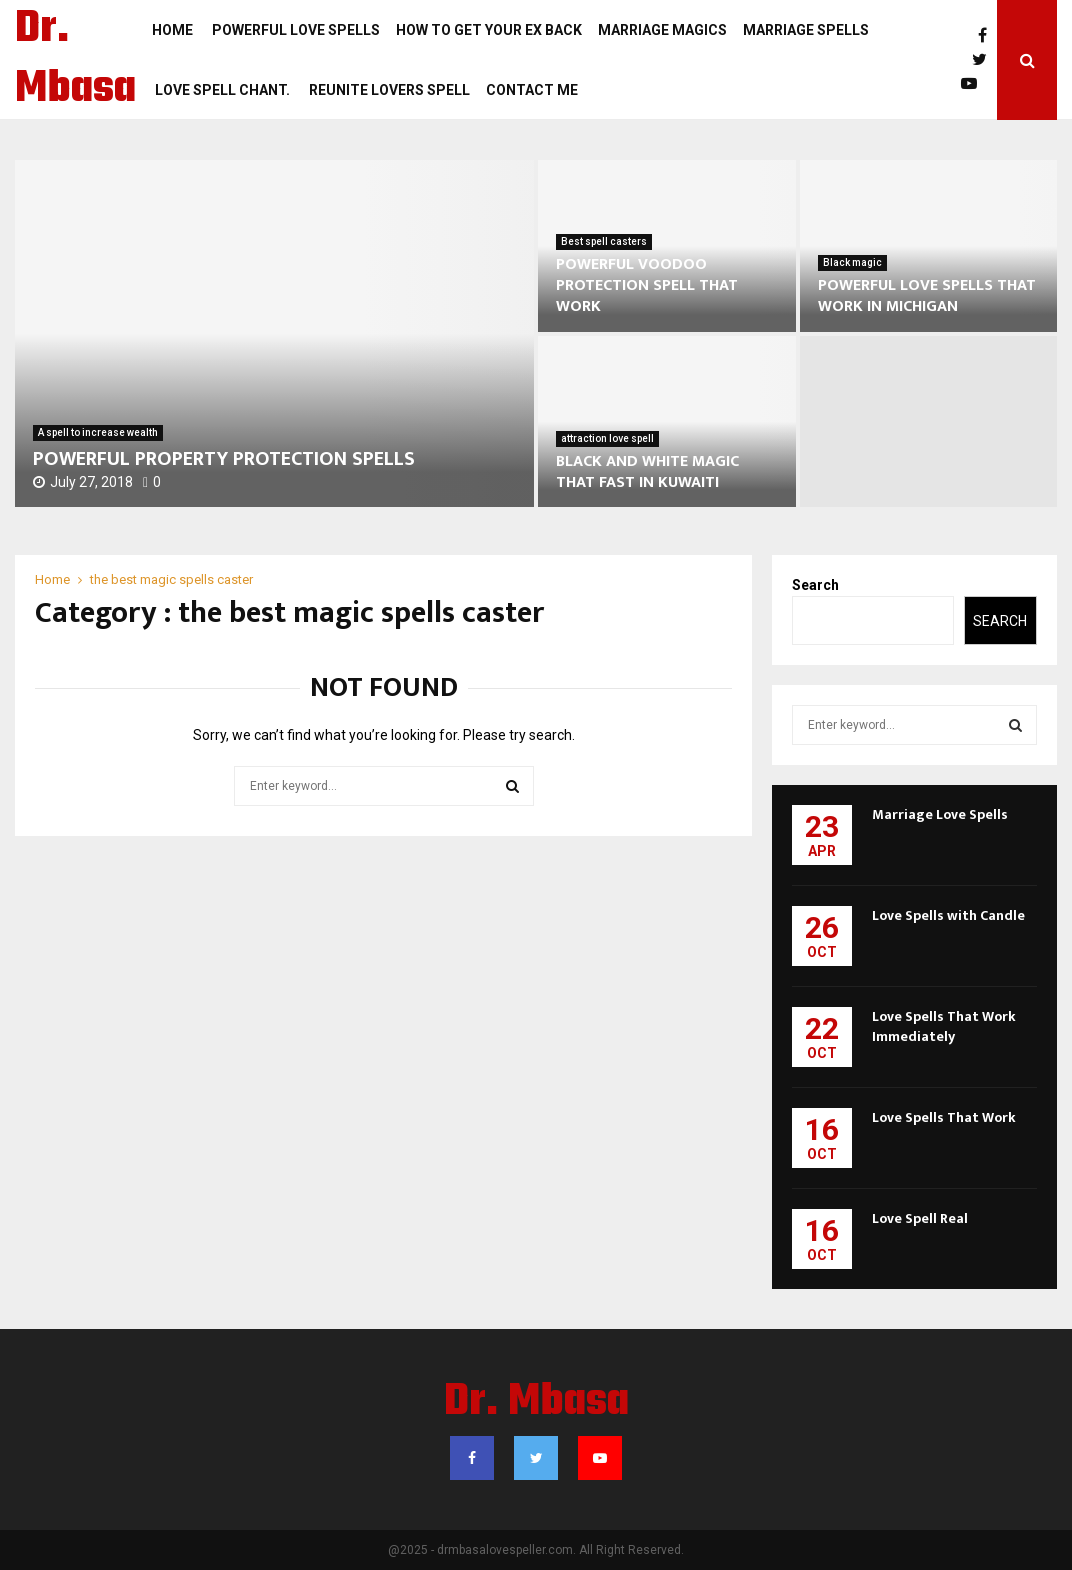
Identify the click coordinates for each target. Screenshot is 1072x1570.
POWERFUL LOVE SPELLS (294, 30)
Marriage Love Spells (940, 814)
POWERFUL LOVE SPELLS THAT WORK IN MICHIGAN (927, 296)
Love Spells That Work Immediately (944, 1026)
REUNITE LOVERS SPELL (388, 90)
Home (172, 30)
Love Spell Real (920, 1218)
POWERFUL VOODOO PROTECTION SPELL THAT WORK (647, 285)
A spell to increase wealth (98, 432)
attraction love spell (607, 438)
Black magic (852, 262)
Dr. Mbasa (75, 60)
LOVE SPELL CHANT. (221, 90)
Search (815, 585)
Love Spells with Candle (948, 915)
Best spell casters (604, 241)
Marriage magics (662, 30)
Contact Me (532, 90)
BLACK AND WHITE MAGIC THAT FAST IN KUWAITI (647, 472)
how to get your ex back (489, 30)
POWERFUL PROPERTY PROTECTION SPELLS (224, 459)
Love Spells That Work (944, 1117)
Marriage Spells (806, 30)
